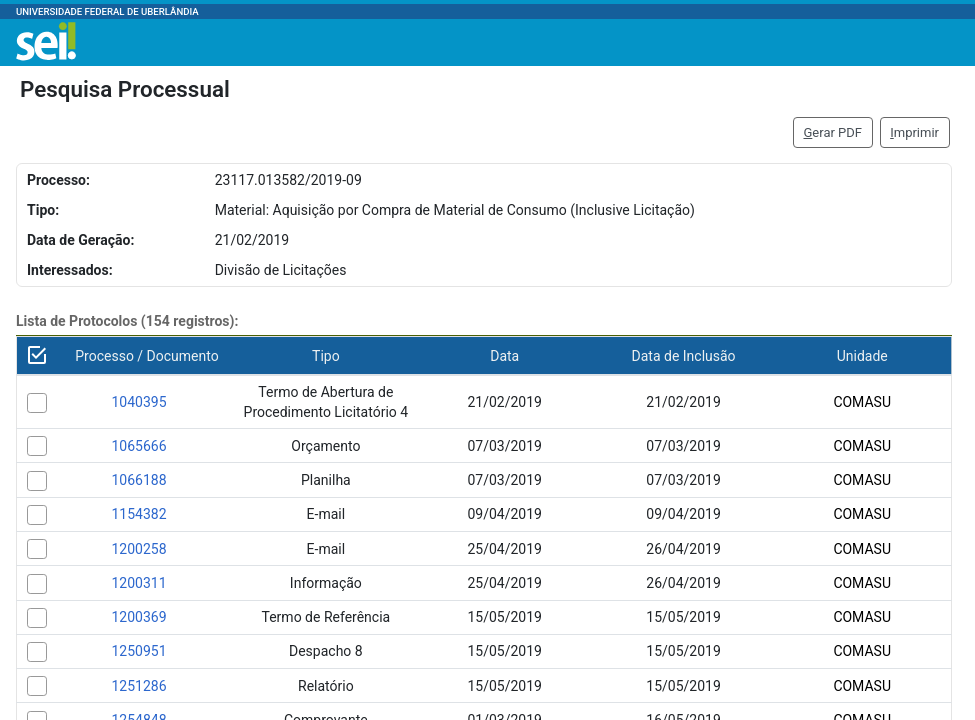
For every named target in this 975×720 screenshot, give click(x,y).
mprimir (914, 132)
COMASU (862, 402)
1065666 (138, 446)
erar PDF (832, 132)
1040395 (138, 402)
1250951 (138, 651)
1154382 (138, 514)
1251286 (138, 686)
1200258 (138, 549)
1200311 (138, 583)
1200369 (138, 617)
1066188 (138, 480)
